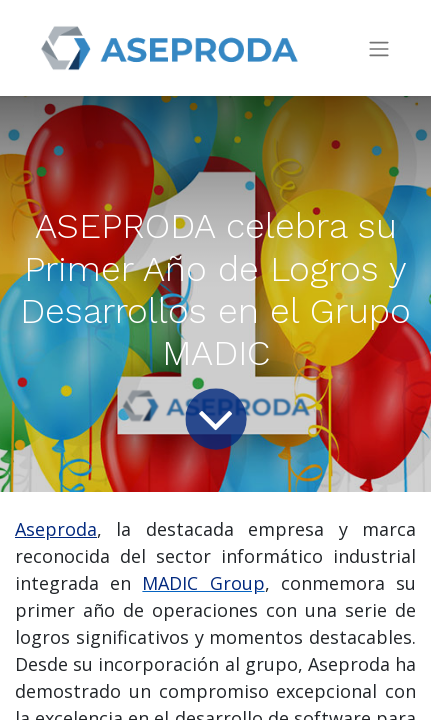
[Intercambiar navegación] (379, 48)
